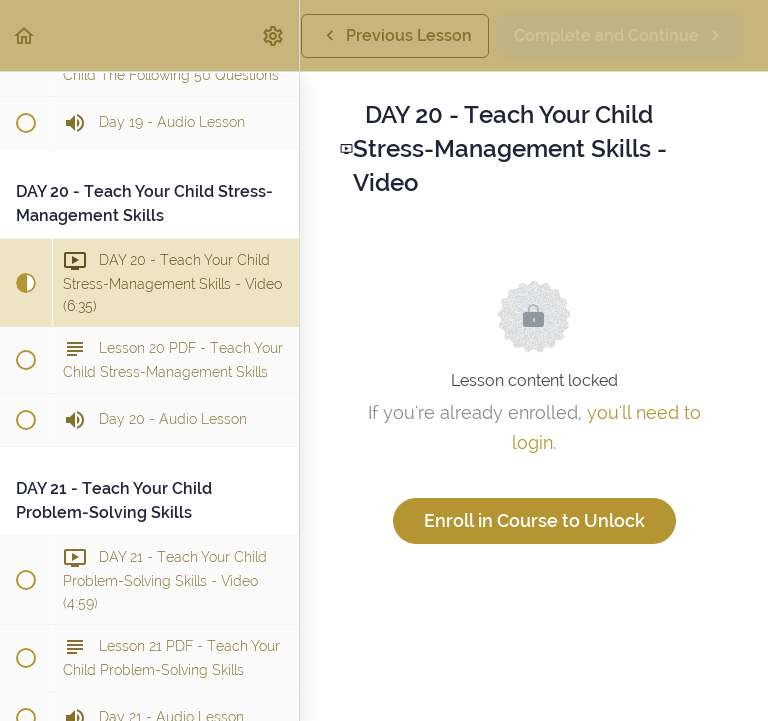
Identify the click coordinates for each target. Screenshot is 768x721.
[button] (25, 35)
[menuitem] (274, 35)
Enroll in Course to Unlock (534, 520)
